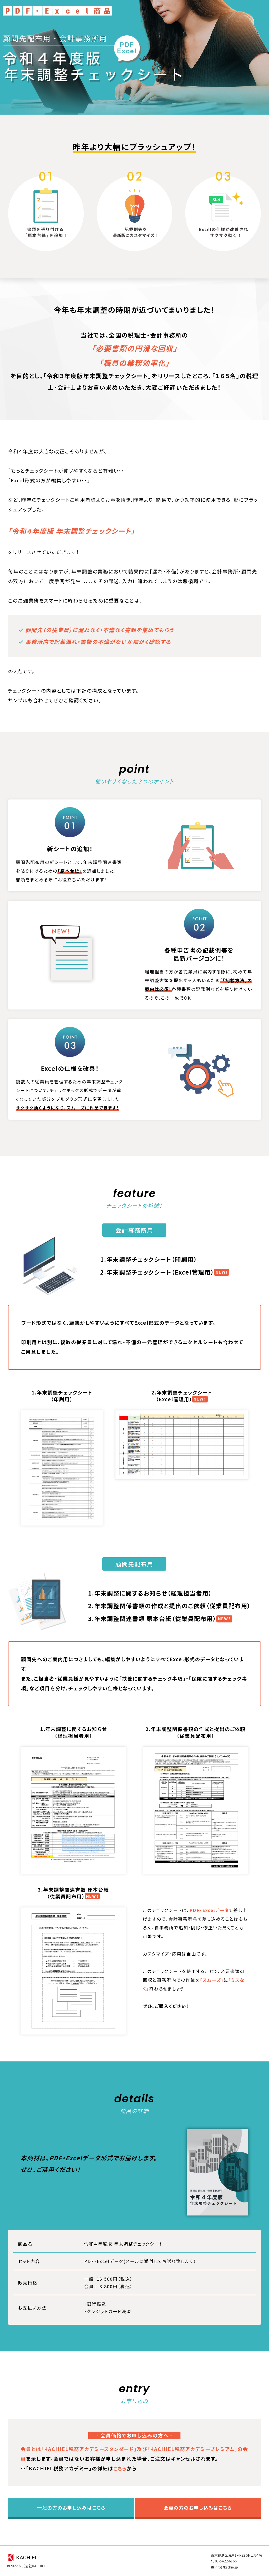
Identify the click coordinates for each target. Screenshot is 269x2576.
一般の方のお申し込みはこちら (69, 2507)
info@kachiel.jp (227, 2565)
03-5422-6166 (226, 2559)
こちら (120, 2468)
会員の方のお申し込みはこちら (200, 2507)
